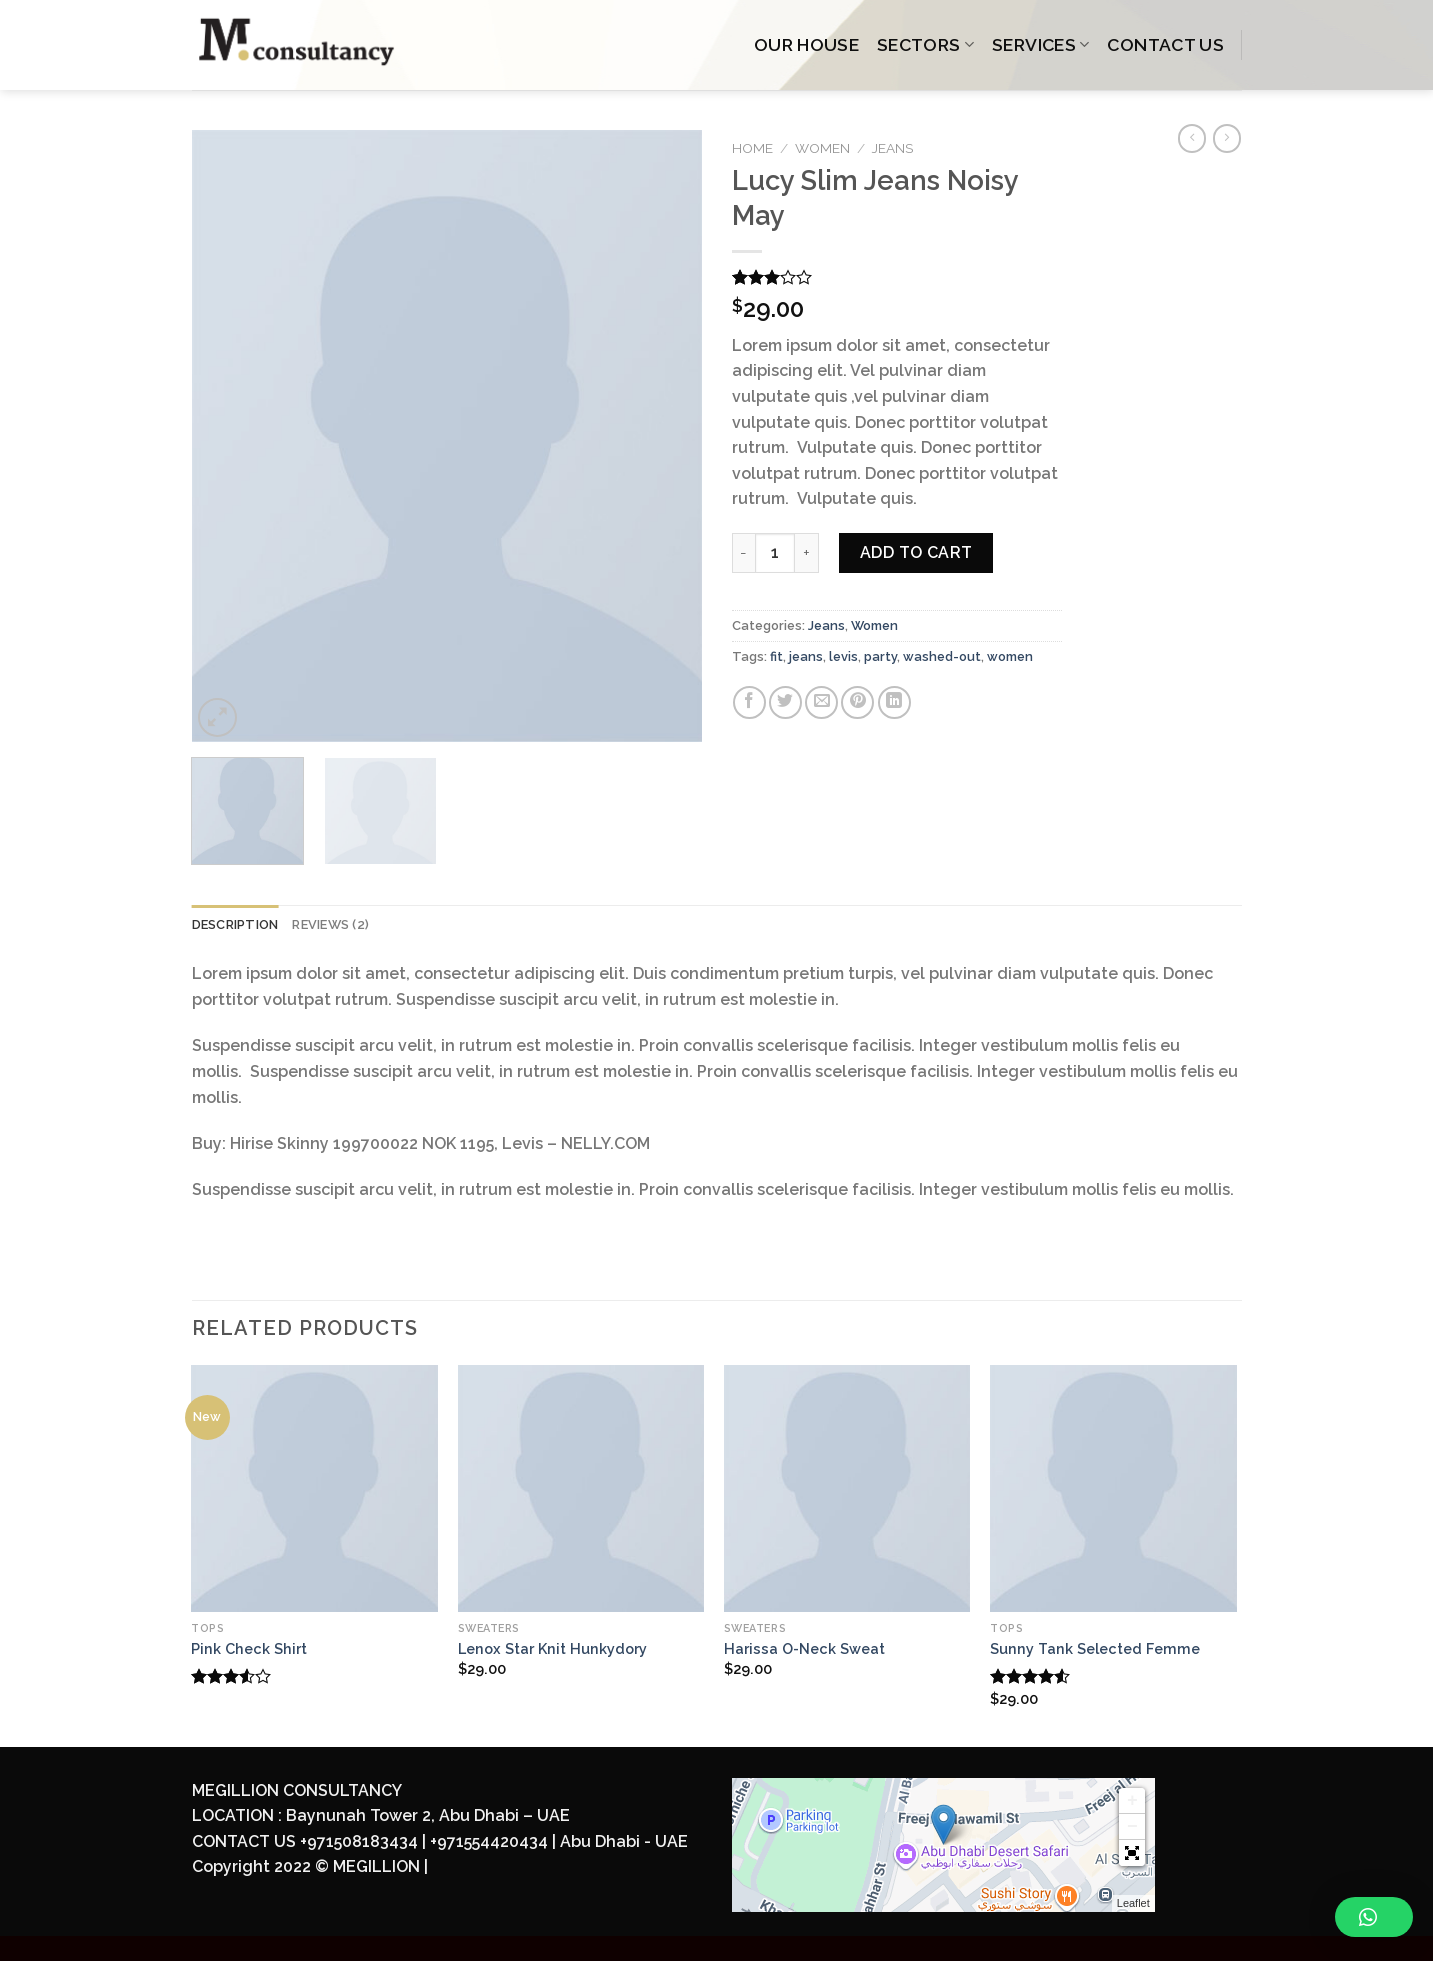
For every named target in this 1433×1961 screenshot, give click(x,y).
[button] (1132, 1853)
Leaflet (1133, 1903)
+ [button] (1132, 1801)
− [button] (1132, 1827)
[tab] (235, 925)
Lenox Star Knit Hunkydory (552, 1648)
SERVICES (1040, 44)
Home (752, 148)
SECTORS (925, 44)
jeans (806, 656)
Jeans (892, 148)
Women (822, 148)
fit (776, 656)
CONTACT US (1165, 44)
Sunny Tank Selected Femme (1095, 1648)
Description (235, 924)
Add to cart (916, 552)
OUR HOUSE (806, 44)
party (880, 656)
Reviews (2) (330, 924)
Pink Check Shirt (249, 1648)
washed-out (942, 656)
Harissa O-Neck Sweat (804, 1648)
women (1010, 656)
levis (843, 656)
